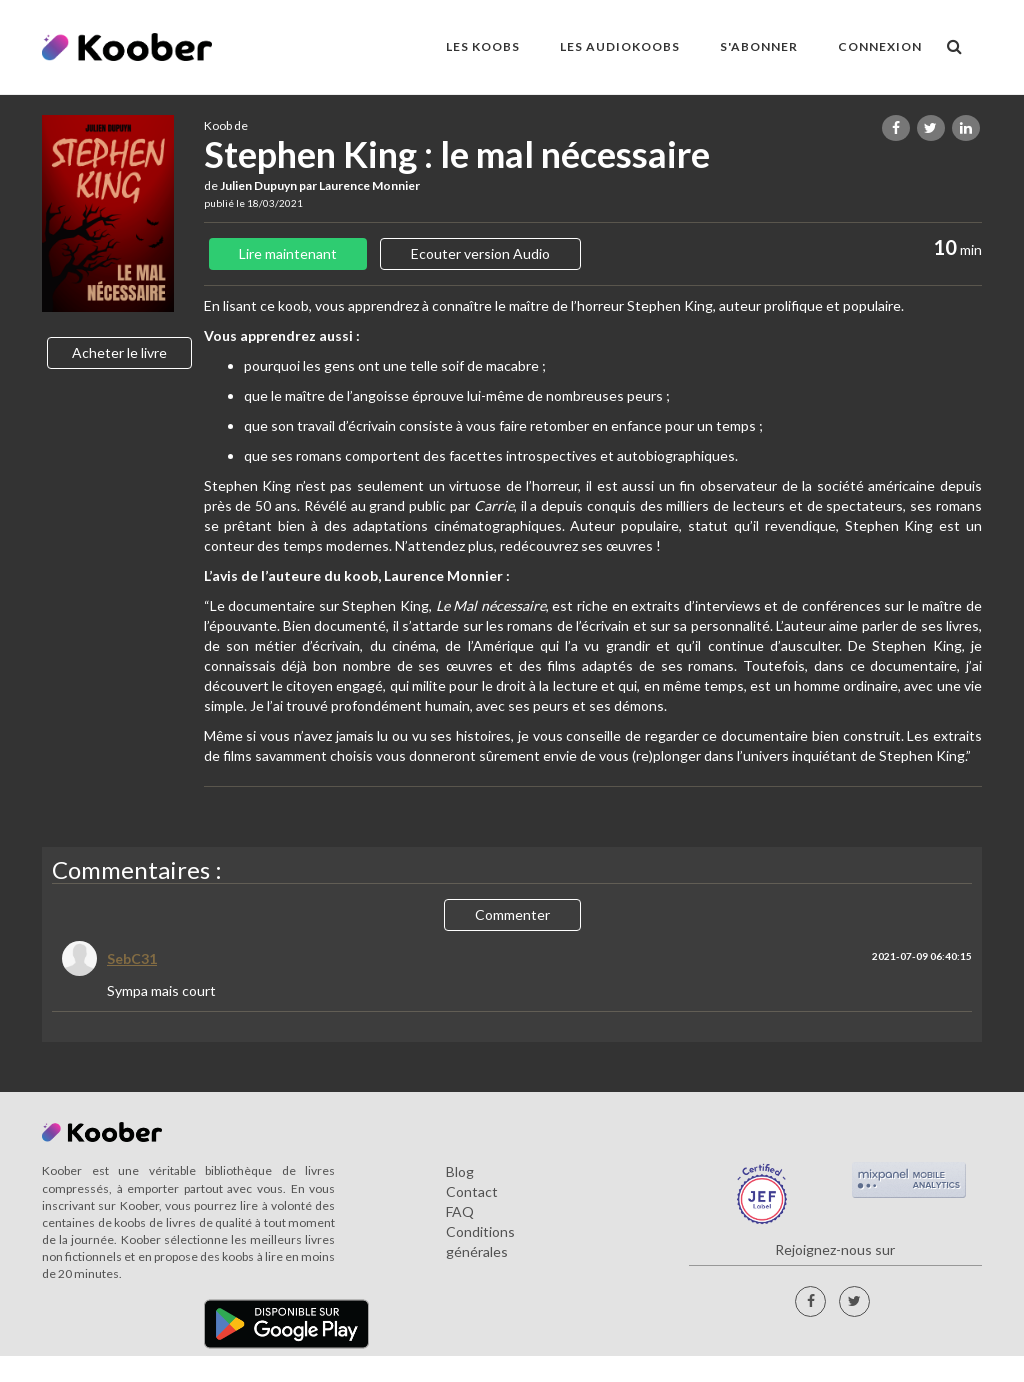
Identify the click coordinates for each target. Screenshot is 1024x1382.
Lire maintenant (288, 253)
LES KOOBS (483, 46)
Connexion (880, 46)
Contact (472, 1191)
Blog (460, 1171)
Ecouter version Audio (480, 253)
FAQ (460, 1211)
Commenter (512, 914)
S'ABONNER (759, 46)
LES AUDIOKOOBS (620, 46)
